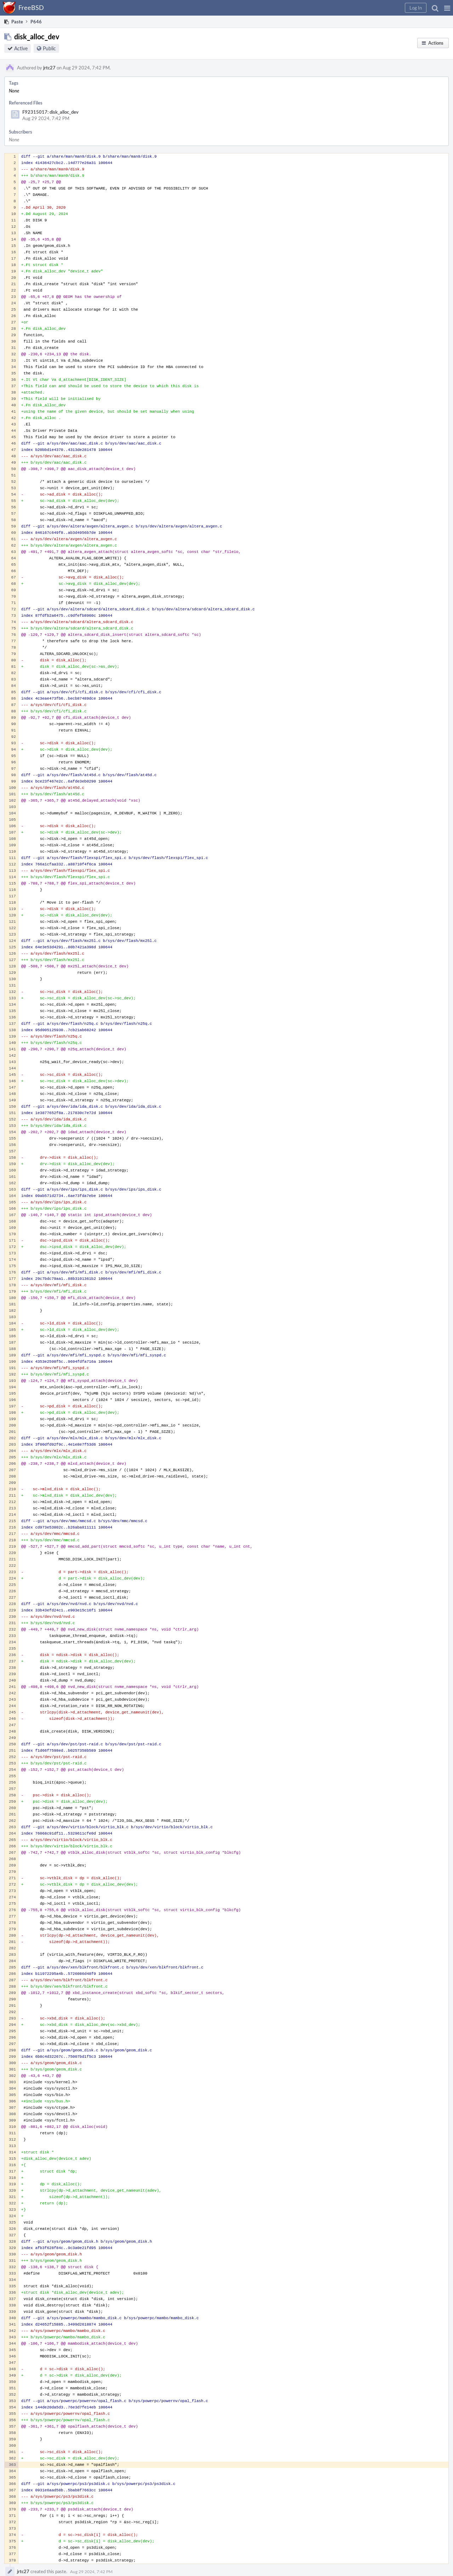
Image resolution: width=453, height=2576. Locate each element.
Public (49, 48)
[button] (447, 8)
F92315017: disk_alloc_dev (50, 112)
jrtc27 (49, 67)
